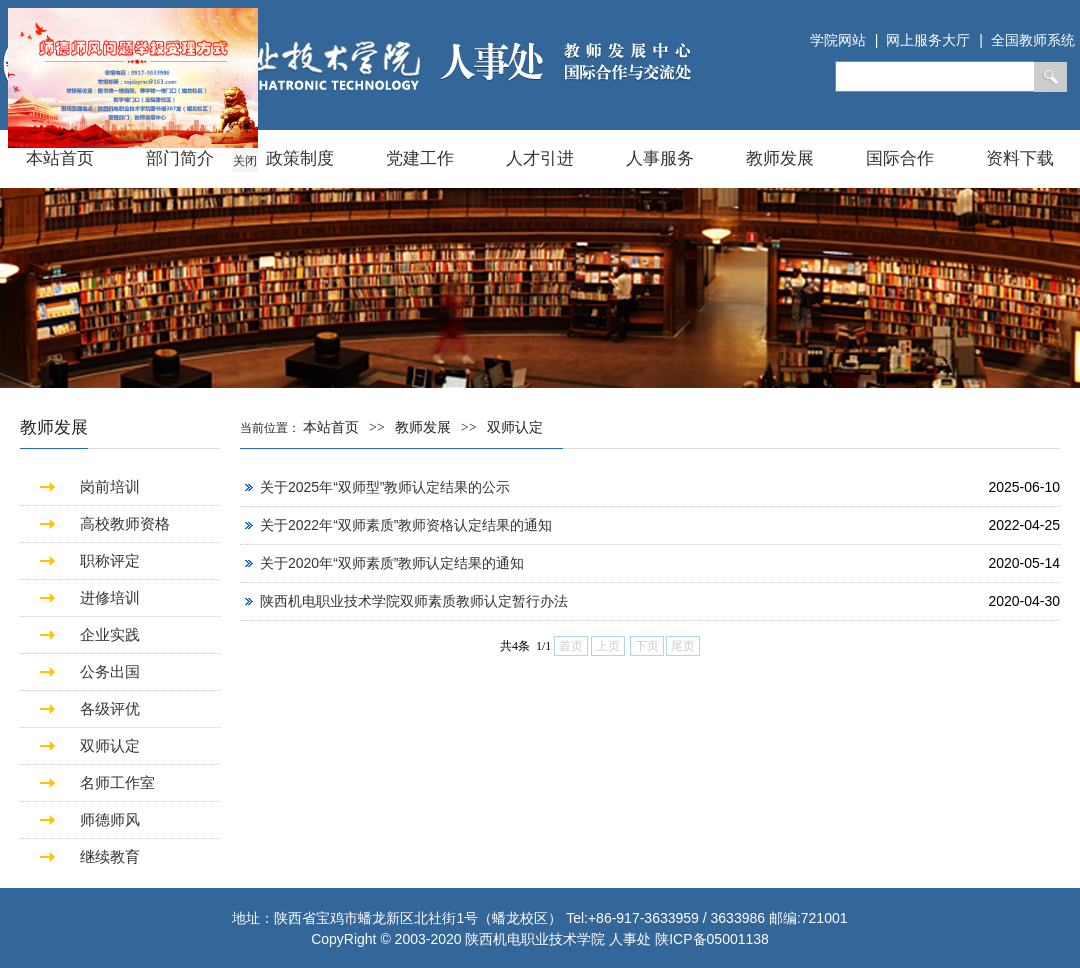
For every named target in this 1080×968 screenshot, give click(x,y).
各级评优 (110, 708)
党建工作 (420, 158)
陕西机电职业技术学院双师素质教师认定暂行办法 (414, 601)
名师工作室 (117, 782)
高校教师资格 (125, 523)
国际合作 (900, 158)
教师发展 (780, 158)
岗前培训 (110, 486)
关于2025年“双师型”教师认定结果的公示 (385, 487)
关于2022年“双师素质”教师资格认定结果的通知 (406, 525)
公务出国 (110, 671)
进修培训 (110, 597)
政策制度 (300, 158)
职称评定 (110, 560)
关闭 (244, 160)
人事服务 (660, 158)
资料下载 (1020, 158)
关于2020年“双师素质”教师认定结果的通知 (392, 563)
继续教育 (110, 856)
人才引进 (540, 158)
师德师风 (110, 819)
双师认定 (110, 745)
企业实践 (110, 634)
